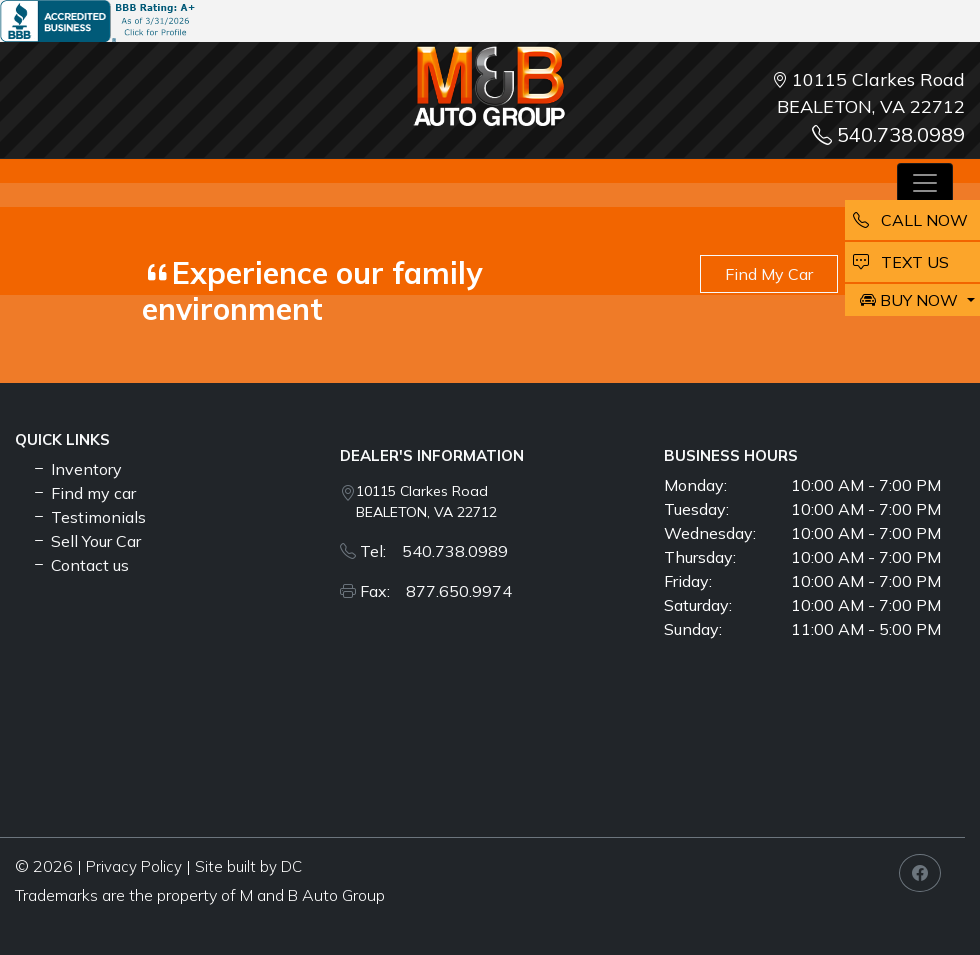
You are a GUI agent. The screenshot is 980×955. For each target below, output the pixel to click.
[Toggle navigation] (925, 183)
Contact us (80, 565)
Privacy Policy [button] (134, 866)
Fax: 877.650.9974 (436, 591)
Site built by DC (248, 866)
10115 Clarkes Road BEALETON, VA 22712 (426, 501)
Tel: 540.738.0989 (434, 551)
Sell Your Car (86, 541)
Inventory (76, 469)
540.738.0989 (888, 134)
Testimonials (88, 517)
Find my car (83, 493)
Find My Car (769, 274)
